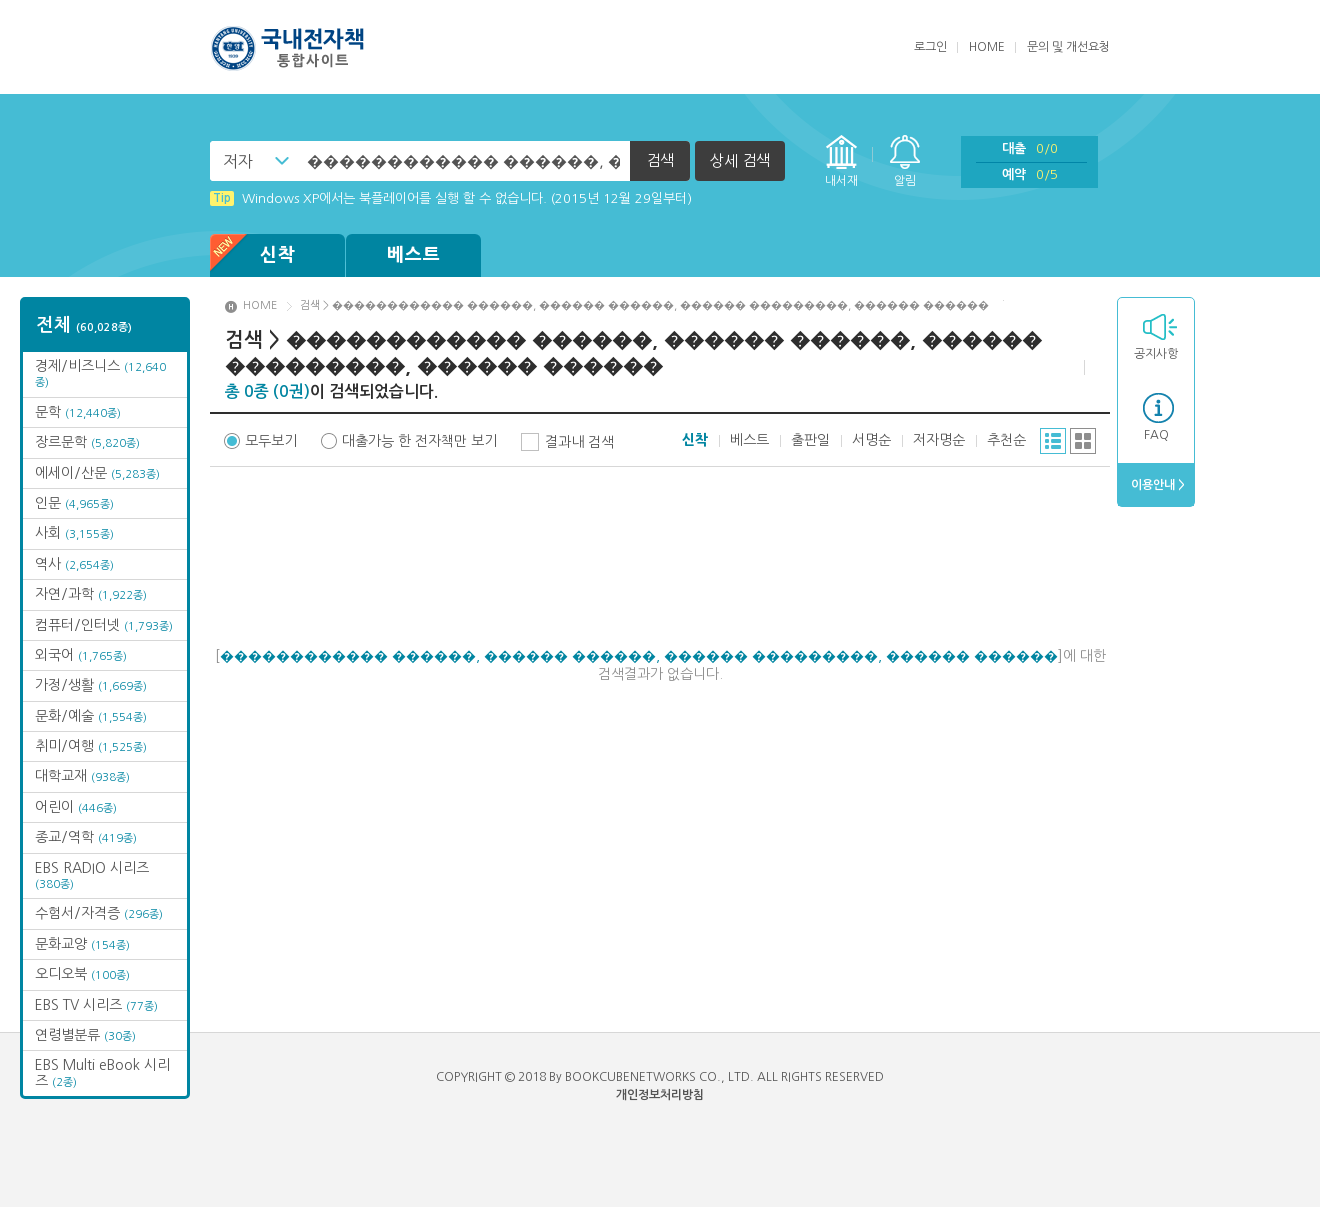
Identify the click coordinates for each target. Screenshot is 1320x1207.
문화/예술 (91, 716)
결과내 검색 (579, 442)
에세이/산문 (97, 473)
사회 (74, 533)
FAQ (1156, 435)
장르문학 (87, 442)
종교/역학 (86, 837)
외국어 (81, 655)
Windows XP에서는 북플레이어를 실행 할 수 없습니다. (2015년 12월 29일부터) (451, 198)
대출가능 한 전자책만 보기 (419, 441)
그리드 (1083, 441)
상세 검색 (740, 160)
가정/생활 (91, 685)
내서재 (841, 181)
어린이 (76, 807)
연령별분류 (85, 1035)
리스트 (1053, 441)
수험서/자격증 (99, 913)
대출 (1030, 148)
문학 (78, 412)
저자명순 (939, 440)
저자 (238, 161)
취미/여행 (91, 746)
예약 (1030, 174)
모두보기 (271, 441)
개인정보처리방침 (660, 1095)
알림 (905, 181)
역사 (74, 564)
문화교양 (82, 944)
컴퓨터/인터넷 (104, 625)
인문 (74, 503)
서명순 (871, 440)
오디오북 (82, 974)
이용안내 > (1156, 485)
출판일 (810, 440)
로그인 (930, 47)
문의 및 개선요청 (1068, 47)
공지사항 (1156, 354)
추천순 (1006, 440)
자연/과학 (91, 594)
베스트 (414, 255)
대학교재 (82, 776)
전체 (84, 325)
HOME (987, 47)
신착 (253, 255)
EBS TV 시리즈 (96, 1005)
